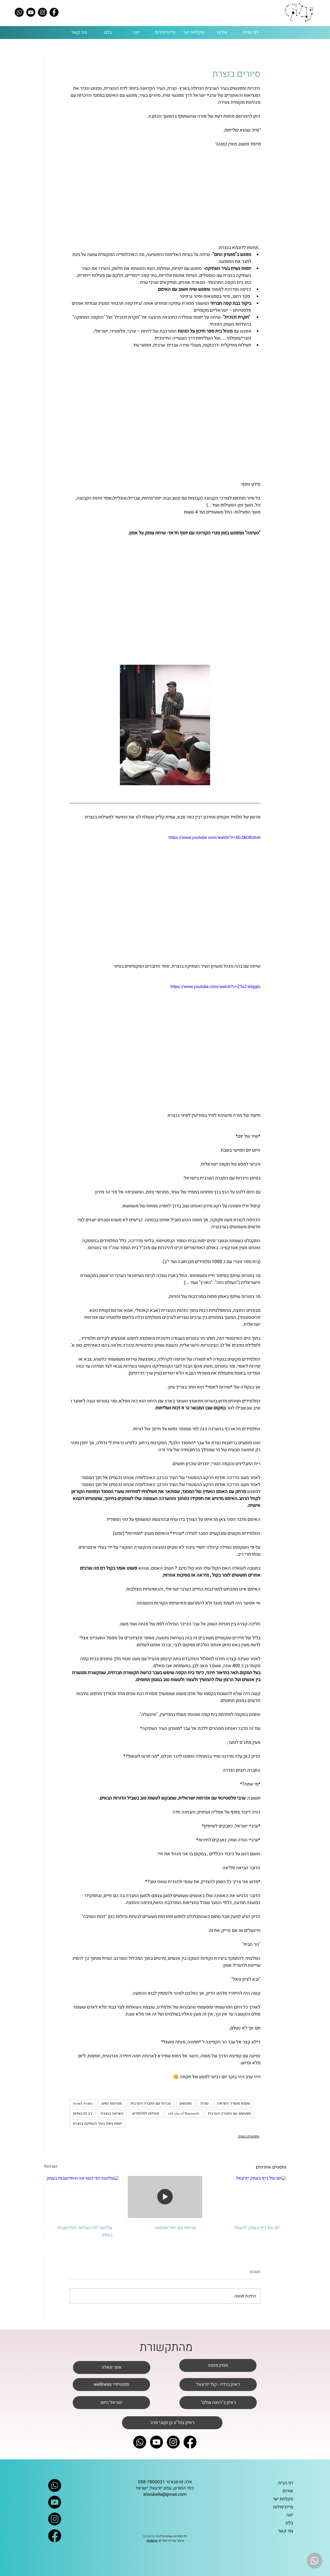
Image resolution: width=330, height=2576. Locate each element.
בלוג (289, 2523)
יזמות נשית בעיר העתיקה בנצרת (97, 2123)
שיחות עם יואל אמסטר (175, 2227)
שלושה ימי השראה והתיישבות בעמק (84, 2231)
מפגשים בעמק (248, 2136)
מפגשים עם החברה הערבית (229, 2113)
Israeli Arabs (83, 2103)
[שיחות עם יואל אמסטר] (165, 2197)
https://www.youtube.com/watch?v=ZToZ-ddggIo (215, 987)
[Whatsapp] (19, 12)
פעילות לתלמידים (145, 2113)
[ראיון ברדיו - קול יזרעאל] (218, 2384)
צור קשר (285, 2531)
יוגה (289, 2515)
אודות (288, 2491)
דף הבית (285, 2483)
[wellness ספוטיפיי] (111, 2384)
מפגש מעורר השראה (233, 2103)
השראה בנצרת (112, 2113)
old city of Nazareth (183, 2113)
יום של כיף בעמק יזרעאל (257, 2227)
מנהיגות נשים (112, 2103)
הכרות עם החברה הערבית (151, 2103)
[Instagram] (42, 12)
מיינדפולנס (283, 2507)
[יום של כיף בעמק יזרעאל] (248, 2197)
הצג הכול (50, 2166)
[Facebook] (54, 12)
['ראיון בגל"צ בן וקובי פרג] (172, 2422)
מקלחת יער (283, 2499)
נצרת (205, 2103)
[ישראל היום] (111, 2402)
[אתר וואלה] (111, 2367)
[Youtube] (30, 12)
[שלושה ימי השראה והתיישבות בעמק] (81, 2197)
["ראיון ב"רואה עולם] (218, 2402)
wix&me (151, 2540)
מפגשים (186, 2103)
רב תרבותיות (82, 2113)
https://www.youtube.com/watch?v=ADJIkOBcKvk (214, 837)
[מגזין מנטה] (218, 2365)
